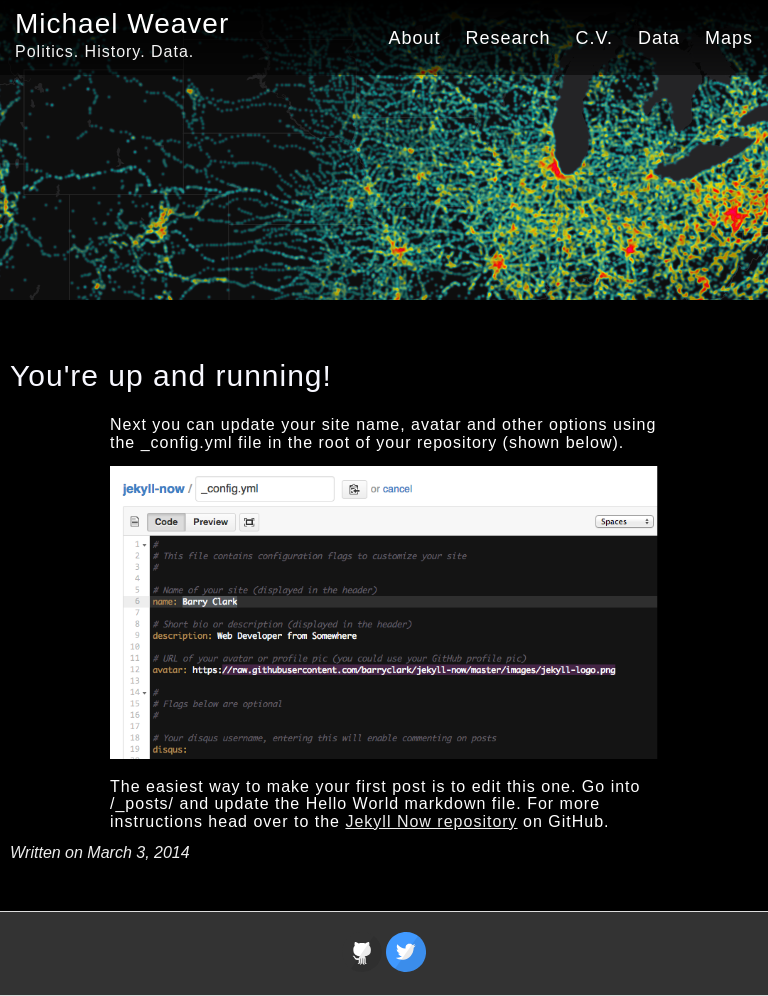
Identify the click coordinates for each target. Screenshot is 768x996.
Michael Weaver (122, 23)
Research (508, 38)
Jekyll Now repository (431, 821)
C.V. (594, 38)
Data (659, 38)
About (414, 38)
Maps (729, 38)
